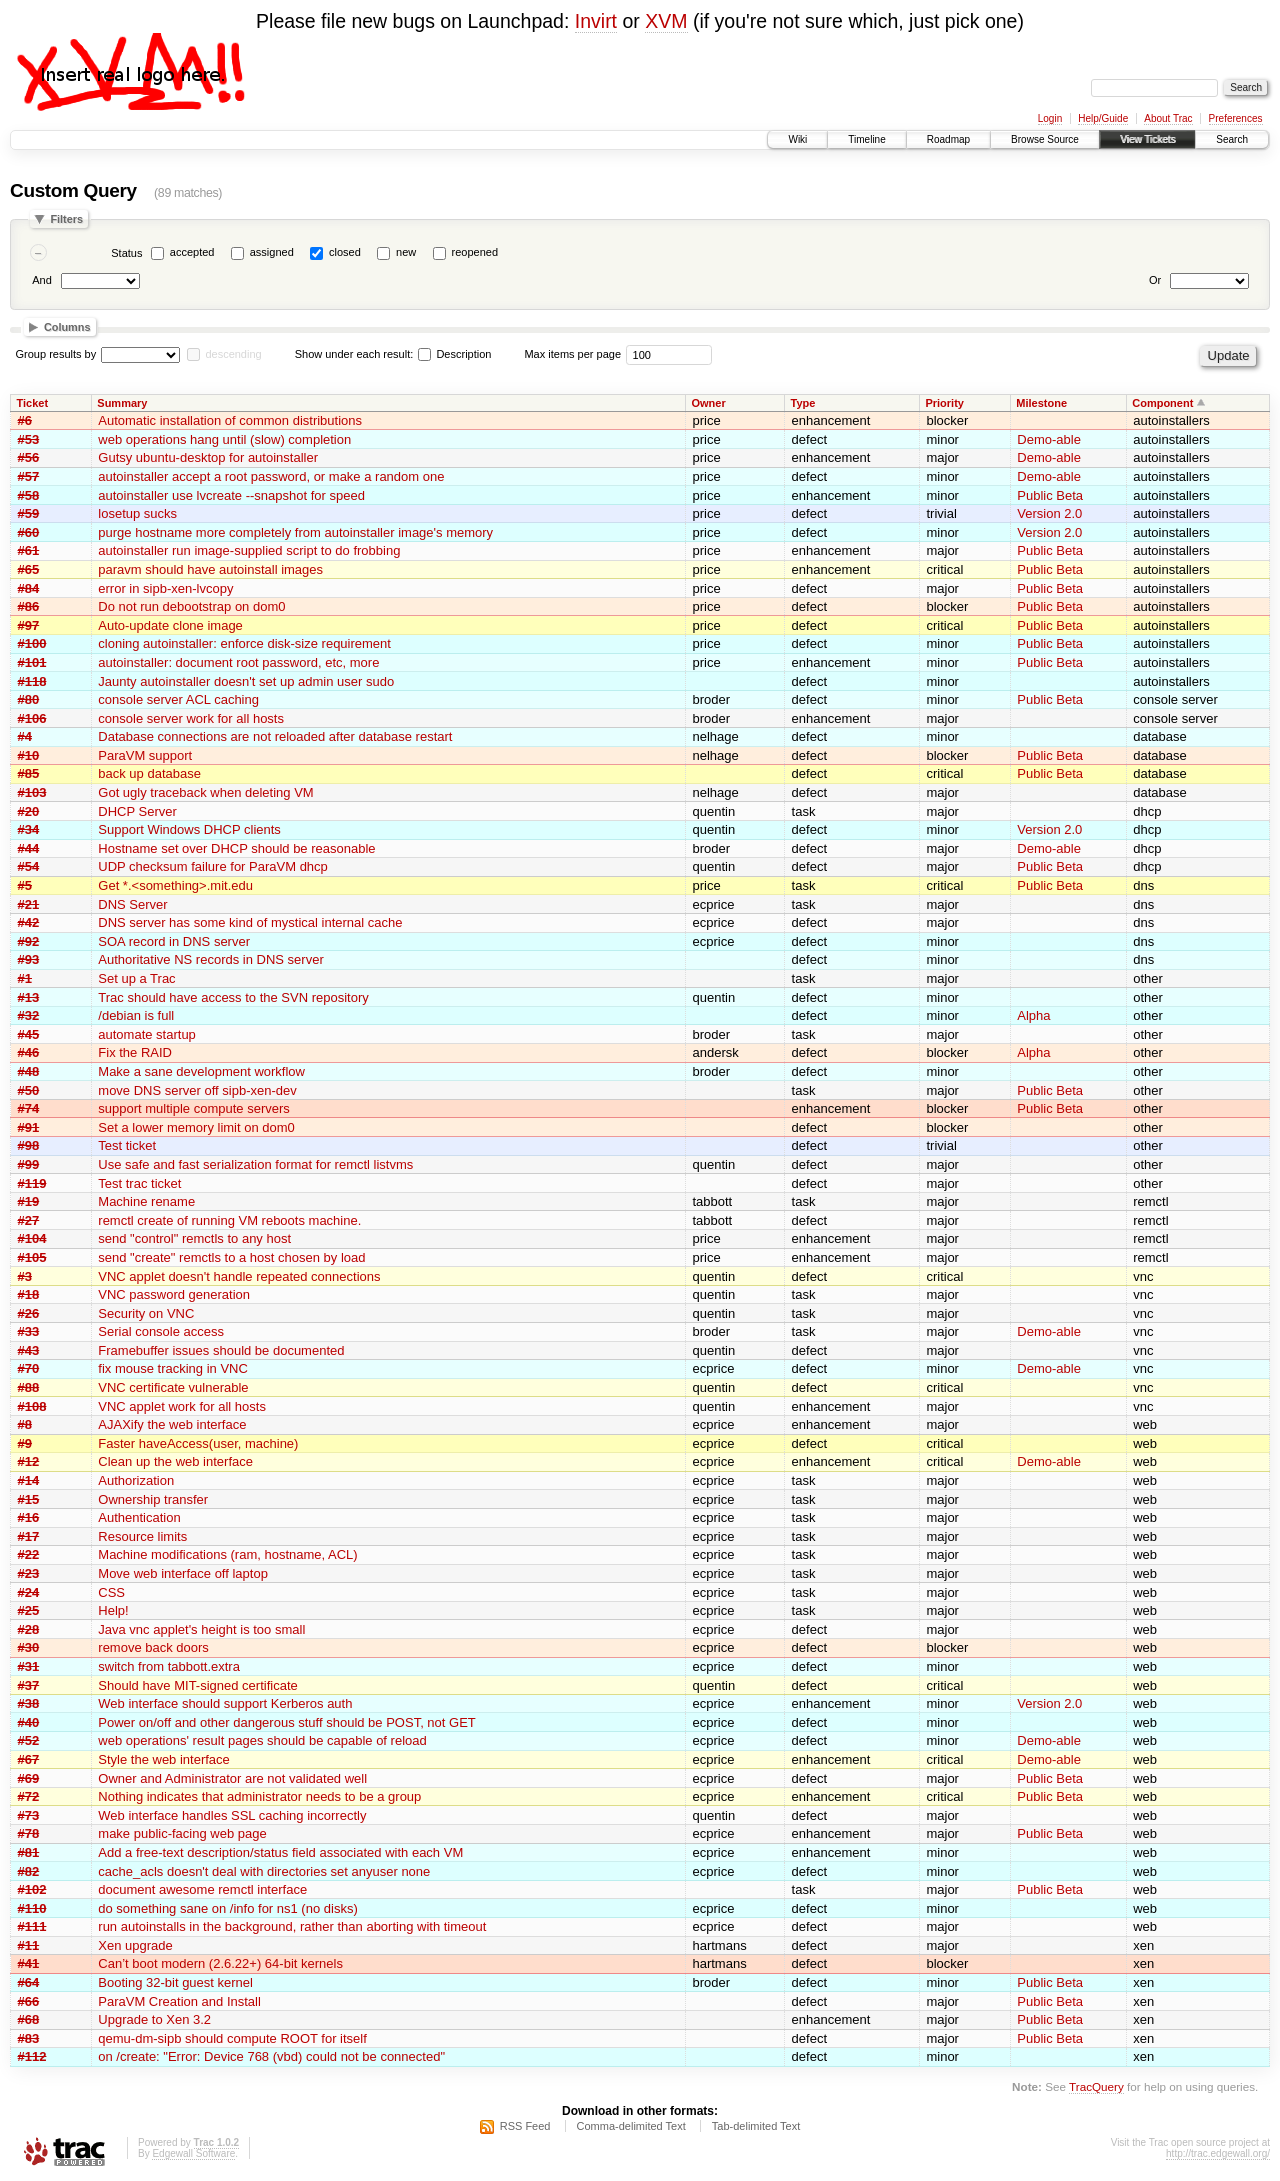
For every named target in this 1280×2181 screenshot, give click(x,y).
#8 (25, 1424)
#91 (29, 1127)
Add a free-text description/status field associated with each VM (280, 1852)
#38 (29, 1703)
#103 (32, 792)
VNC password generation (174, 1294)
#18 (29, 1294)
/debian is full (136, 1015)
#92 (29, 941)
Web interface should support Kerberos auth (225, 1703)
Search (1232, 139)
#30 (29, 1647)
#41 (29, 1963)
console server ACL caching (178, 699)
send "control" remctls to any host (194, 1238)
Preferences (1236, 118)
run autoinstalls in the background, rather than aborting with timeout (292, 1926)
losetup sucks (137, 513)
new (406, 252)
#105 (32, 1257)
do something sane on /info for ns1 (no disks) (227, 1908)
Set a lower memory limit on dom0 (196, 1127)
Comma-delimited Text (631, 2126)
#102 (32, 1889)
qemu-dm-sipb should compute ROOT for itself (232, 2038)
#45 (29, 1034)
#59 (29, 513)
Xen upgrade (135, 1945)
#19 (29, 1201)
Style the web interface (164, 1759)
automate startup (147, 1034)
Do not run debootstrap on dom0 (191, 606)
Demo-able (1049, 439)
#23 (29, 1573)
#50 (29, 1090)
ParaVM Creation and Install (179, 2001)
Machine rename (146, 1201)
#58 (29, 495)
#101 (32, 662)
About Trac (1168, 118)
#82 (29, 1871)
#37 (29, 1685)
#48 (29, 1071)
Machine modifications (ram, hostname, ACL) (227, 1554)
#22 (29, 1554)
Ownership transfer (153, 1499)
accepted (192, 252)
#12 (29, 1461)
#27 (29, 1220)
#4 (25, 736)
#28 (29, 1629)
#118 (32, 681)
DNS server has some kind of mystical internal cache (250, 922)
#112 (32, 2056)
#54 (29, 866)
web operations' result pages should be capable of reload (262, 1740)
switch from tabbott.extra (169, 1666)
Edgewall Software (193, 2153)
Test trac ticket (139, 1183)
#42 (29, 922)
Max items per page (572, 354)
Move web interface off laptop (183, 1573)
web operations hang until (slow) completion (224, 439)
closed (345, 252)
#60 (29, 532)
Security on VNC (146, 1313)
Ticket (33, 403)
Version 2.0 (1049, 513)
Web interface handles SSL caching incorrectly (232, 1815)
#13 (29, 997)
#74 (29, 1108)
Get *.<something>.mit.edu (175, 885)
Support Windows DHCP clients (189, 829)
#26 (29, 1313)
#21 (29, 904)
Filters (66, 219)
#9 (25, 1443)
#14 (29, 1480)
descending (233, 354)
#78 (29, 1833)
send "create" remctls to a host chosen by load (231, 1257)
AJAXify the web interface (172, 1424)
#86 (29, 606)
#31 (29, 1666)
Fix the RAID (135, 1052)
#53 (29, 439)
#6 (25, 420)
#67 (29, 1759)
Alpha (1033, 1015)
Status (126, 253)
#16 (29, 1517)
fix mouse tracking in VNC (173, 1368)
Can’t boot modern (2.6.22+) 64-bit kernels (220, 1963)
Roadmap (948, 139)
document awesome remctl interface (202, 1889)
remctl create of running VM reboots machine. (229, 1220)
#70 (29, 1368)
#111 (32, 1926)
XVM (666, 21)
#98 (29, 1145)
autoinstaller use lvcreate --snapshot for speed (231, 495)
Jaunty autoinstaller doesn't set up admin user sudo (246, 681)
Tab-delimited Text (756, 2126)
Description (454, 354)
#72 (29, 1796)
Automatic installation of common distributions (230, 420)
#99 (29, 1164)
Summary (122, 403)
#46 (29, 1052)
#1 (25, 978)
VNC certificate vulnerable (173, 1387)
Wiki (797, 139)
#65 (29, 569)
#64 (29, 1982)
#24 (29, 1592)
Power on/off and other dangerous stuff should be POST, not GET (286, 1722)
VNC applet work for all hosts (182, 1406)
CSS (111, 1592)
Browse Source (1045, 139)
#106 (32, 718)
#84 (29, 588)
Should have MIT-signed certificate (197, 1685)
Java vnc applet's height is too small (201, 1629)
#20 (29, 811)
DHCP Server (137, 811)
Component (1162, 403)
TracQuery (1096, 2086)
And (42, 280)
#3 (25, 1276)
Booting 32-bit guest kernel (175, 1982)
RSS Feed (525, 2126)
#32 (29, 1015)
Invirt (596, 21)
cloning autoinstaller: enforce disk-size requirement (244, 643)
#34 (29, 829)
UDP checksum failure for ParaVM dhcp (213, 866)
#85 (29, 773)
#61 (29, 550)
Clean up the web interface (175, 1461)
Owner (708, 403)
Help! (113, 1610)
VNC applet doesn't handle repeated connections (239, 1276)
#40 (29, 1722)
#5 (25, 885)
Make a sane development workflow (201, 1071)
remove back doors (153, 1647)
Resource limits (142, 1536)
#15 (29, 1499)
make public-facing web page (182, 1833)
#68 (29, 2019)
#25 (29, 1610)
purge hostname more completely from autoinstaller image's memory (295, 532)
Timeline (866, 139)
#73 (29, 1815)
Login (1050, 118)
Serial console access (161, 1331)
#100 (32, 643)
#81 (29, 1852)
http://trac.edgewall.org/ (1218, 2153)
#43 (29, 1350)
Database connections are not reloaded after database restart (275, 736)
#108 (32, 1406)
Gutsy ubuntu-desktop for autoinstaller (208, 457)
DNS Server (132, 904)
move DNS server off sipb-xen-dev (197, 1090)
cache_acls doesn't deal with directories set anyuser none (264, 1871)
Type (803, 403)
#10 (29, 755)
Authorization (136, 1480)
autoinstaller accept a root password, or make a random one (271, 476)
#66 (29, 2001)
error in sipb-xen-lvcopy (165, 588)
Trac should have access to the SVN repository (233, 997)
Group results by (56, 354)
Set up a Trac (136, 978)
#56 (29, 457)
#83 (29, 2038)
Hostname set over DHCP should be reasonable (236, 848)
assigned (272, 252)
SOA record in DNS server (174, 941)
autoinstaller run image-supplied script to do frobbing (249, 550)
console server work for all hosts (191, 718)
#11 (29, 1945)
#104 (32, 1238)
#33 (29, 1331)
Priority (944, 403)
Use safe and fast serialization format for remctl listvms (255, 1164)
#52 (29, 1740)
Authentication (139, 1517)
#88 (29, 1387)
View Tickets (1147, 139)
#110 (32, 1908)
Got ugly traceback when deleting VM (205, 792)
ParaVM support (145, 755)
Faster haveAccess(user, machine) (198, 1443)
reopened (475, 252)
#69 (29, 1778)
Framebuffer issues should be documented (221, 1350)
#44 (29, 848)
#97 (29, 625)
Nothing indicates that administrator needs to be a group (259, 1796)
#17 (29, 1536)
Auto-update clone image (170, 625)
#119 (32, 1183)
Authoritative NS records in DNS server (210, 959)
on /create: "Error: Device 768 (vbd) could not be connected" (271, 2056)
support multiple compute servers (193, 1108)
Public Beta (1050, 495)
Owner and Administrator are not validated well (232, 1778)
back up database (149, 773)
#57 (29, 476)
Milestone (1041, 403)
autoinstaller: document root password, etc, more (238, 662)
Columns (67, 327)
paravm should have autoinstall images (210, 569)
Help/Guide (1103, 118)
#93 (29, 959)
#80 (29, 699)
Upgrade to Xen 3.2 (154, 2019)
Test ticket (127, 1145)
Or (1155, 280)
